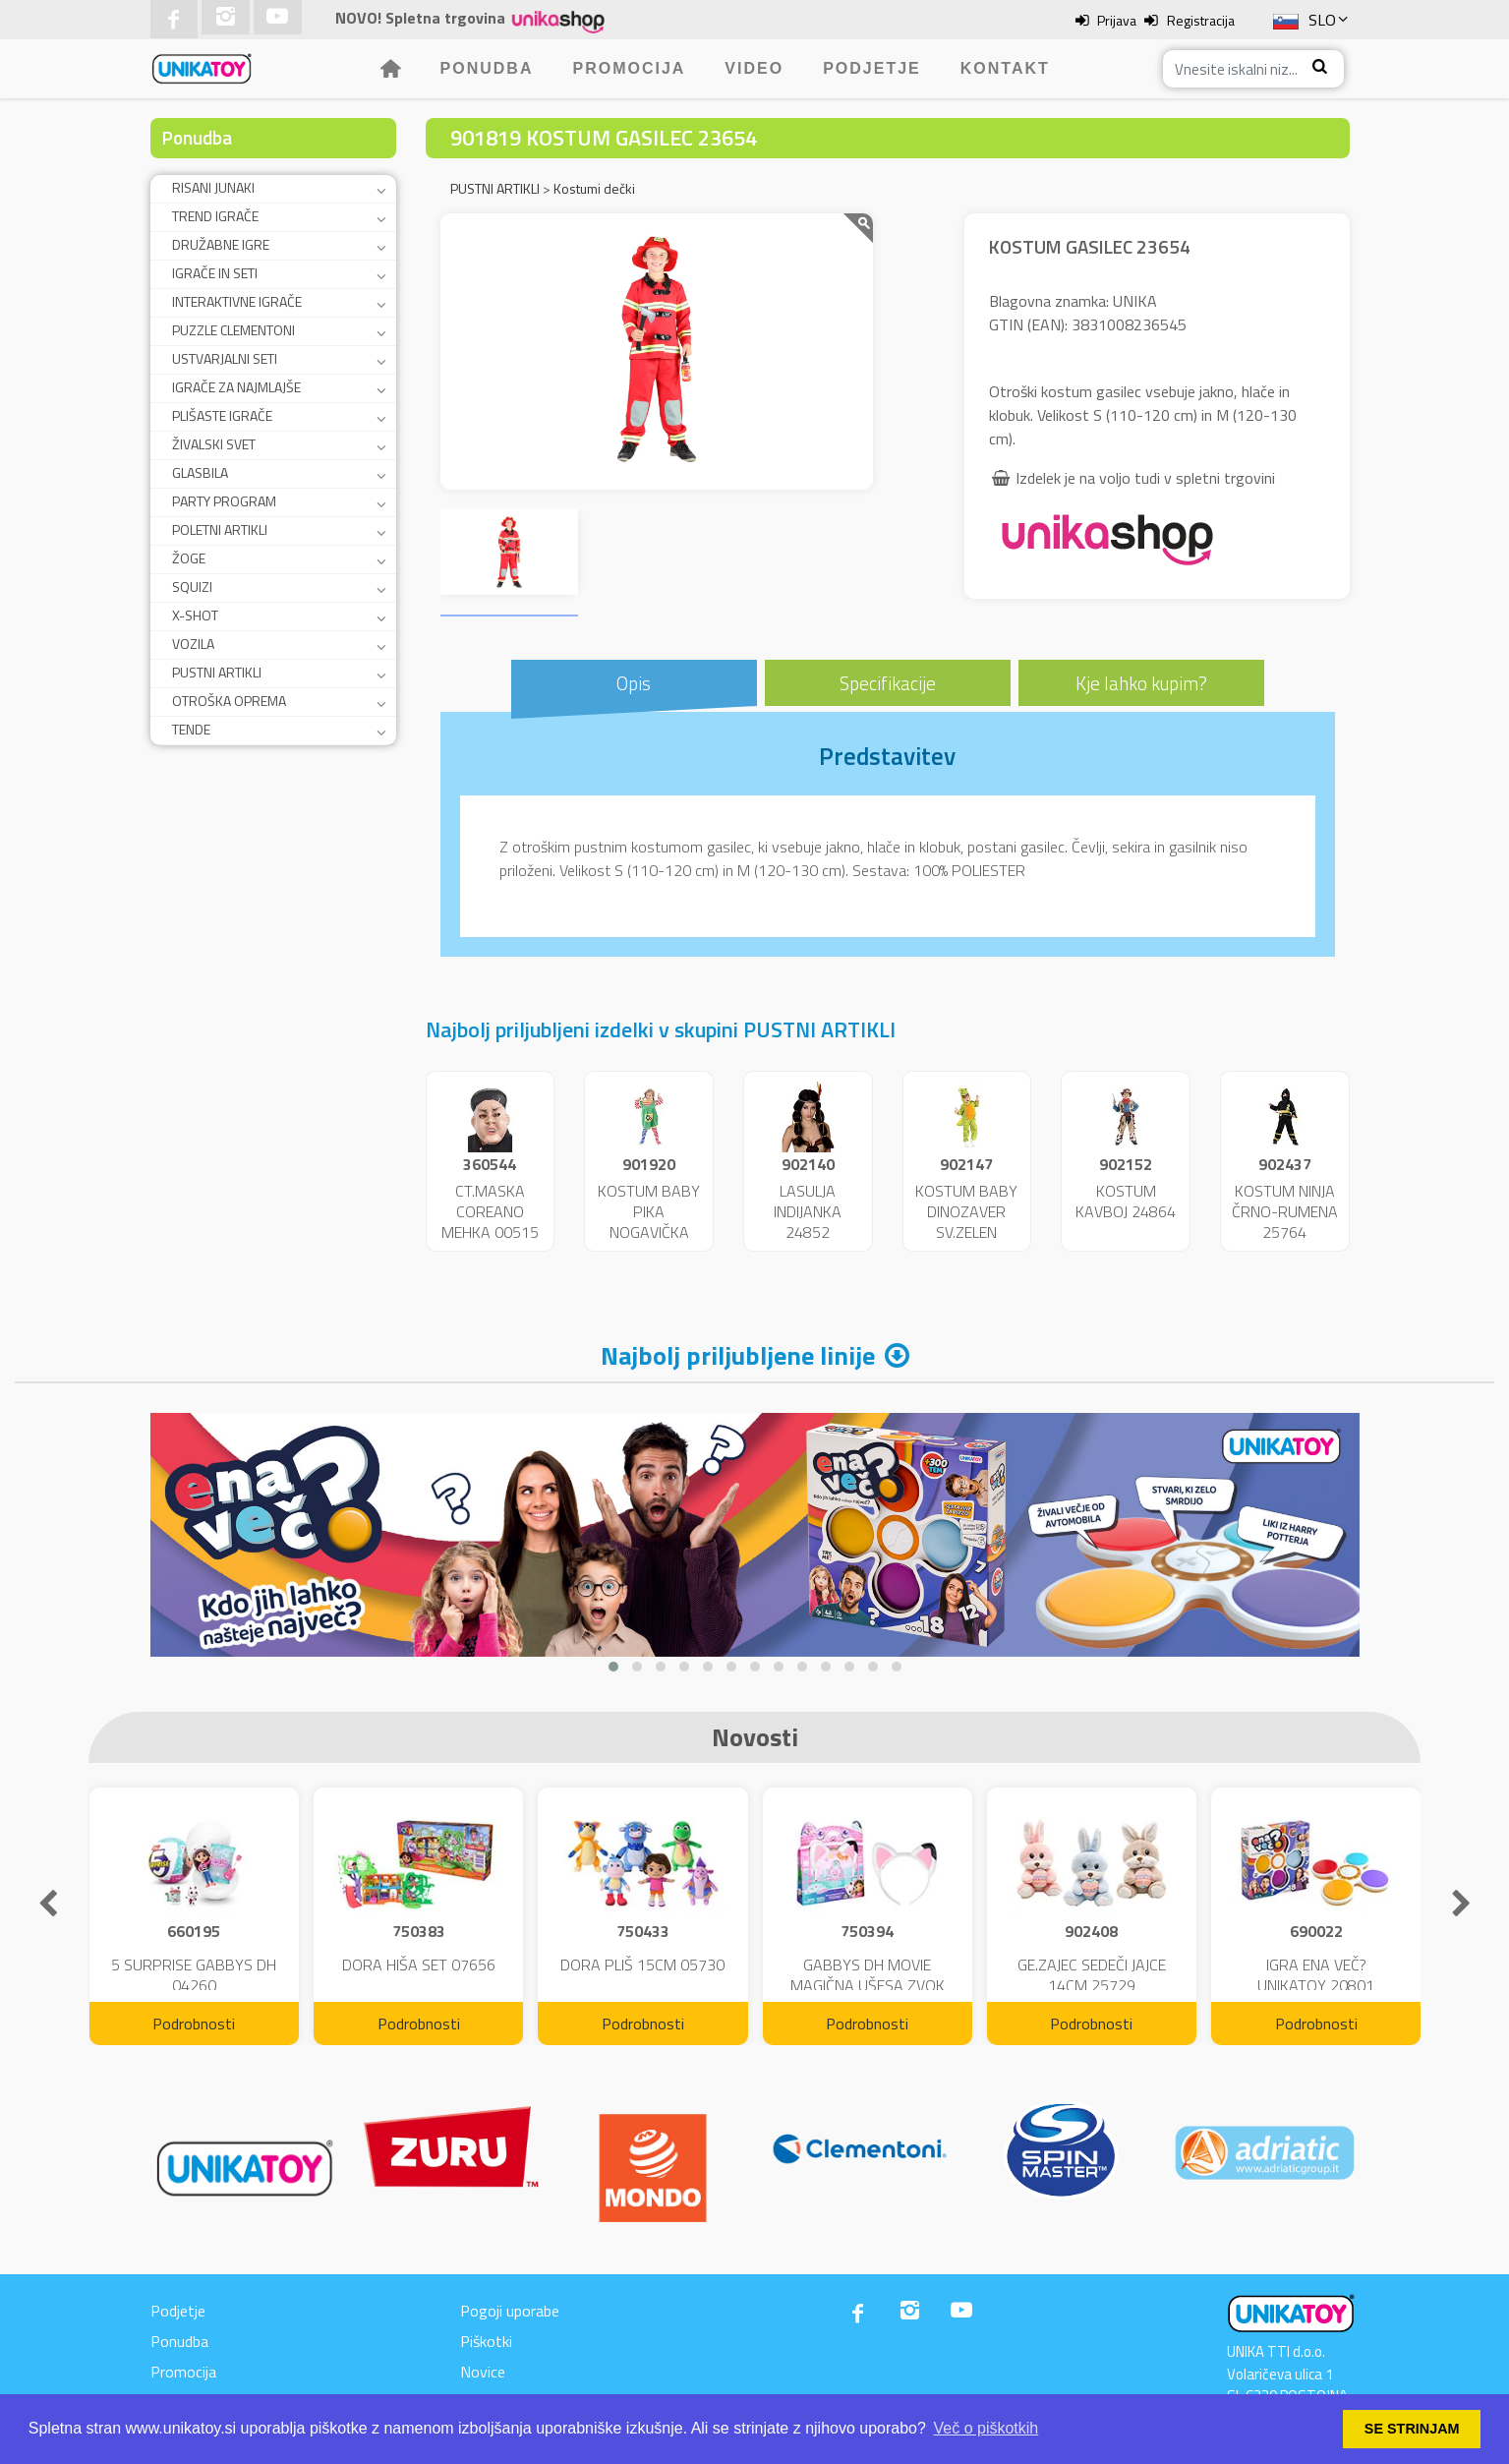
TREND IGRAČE (215, 215)
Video (754, 68)
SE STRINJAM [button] (1412, 2428)
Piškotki (486, 2341)
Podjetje (872, 68)
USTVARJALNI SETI (224, 358)
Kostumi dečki (594, 188)
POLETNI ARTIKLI (219, 529)
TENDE (191, 729)
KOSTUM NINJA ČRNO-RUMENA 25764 (1285, 1211)
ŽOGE (188, 558)
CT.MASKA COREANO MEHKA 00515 (490, 1211)
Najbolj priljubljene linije (738, 1355)
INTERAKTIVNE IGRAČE (237, 301)
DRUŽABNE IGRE (220, 244)
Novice (482, 2371)
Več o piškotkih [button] (986, 2428)
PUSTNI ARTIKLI (216, 672)
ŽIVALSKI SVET (214, 444)
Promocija (628, 68)
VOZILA (193, 643)
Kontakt (1005, 68)
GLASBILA (200, 472)
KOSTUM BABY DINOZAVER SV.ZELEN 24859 (966, 1221)
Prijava (1116, 20)
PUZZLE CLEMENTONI (233, 330)
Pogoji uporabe (509, 2310)
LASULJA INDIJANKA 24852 (808, 1211)
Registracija (1201, 20)
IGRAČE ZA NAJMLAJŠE (236, 387)
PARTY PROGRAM (224, 501)
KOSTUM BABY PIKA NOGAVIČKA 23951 (649, 1221)
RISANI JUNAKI (213, 187)
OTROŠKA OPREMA (229, 700)
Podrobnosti (193, 2023)
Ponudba (487, 68)
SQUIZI (192, 586)
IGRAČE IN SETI (215, 273)
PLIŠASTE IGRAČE (222, 415)
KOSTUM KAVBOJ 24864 (1125, 1201)
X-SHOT (195, 615)
